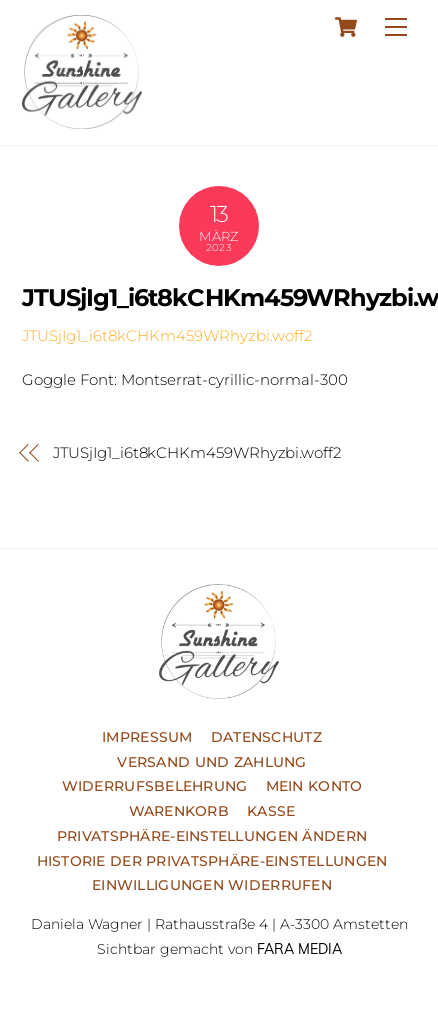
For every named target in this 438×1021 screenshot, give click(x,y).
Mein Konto (314, 786)
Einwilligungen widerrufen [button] (212, 885)
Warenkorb (179, 811)
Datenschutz (266, 737)
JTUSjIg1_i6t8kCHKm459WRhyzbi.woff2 (167, 335)
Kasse (271, 811)
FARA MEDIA (299, 949)
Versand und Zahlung (211, 762)
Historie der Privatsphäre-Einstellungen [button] (212, 861)
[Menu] (396, 26)
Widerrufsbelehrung (155, 786)
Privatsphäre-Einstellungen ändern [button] (212, 836)
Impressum (147, 737)
